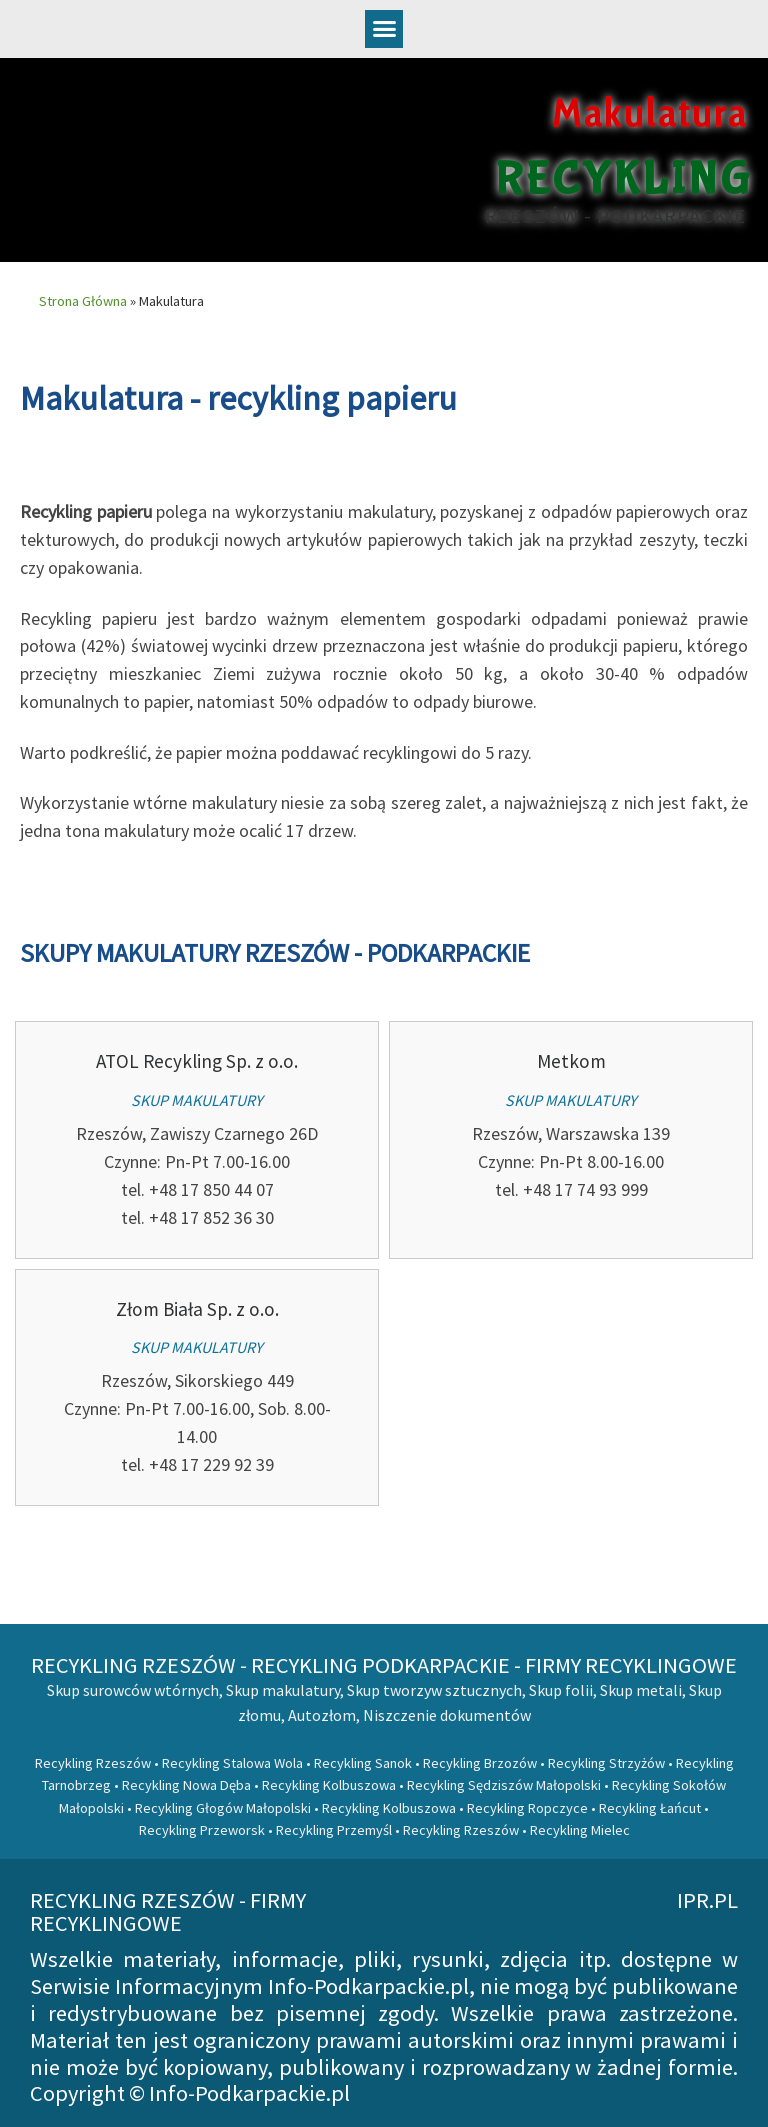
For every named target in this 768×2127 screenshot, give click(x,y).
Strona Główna (83, 301)
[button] (384, 29)
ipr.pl (707, 1900)
